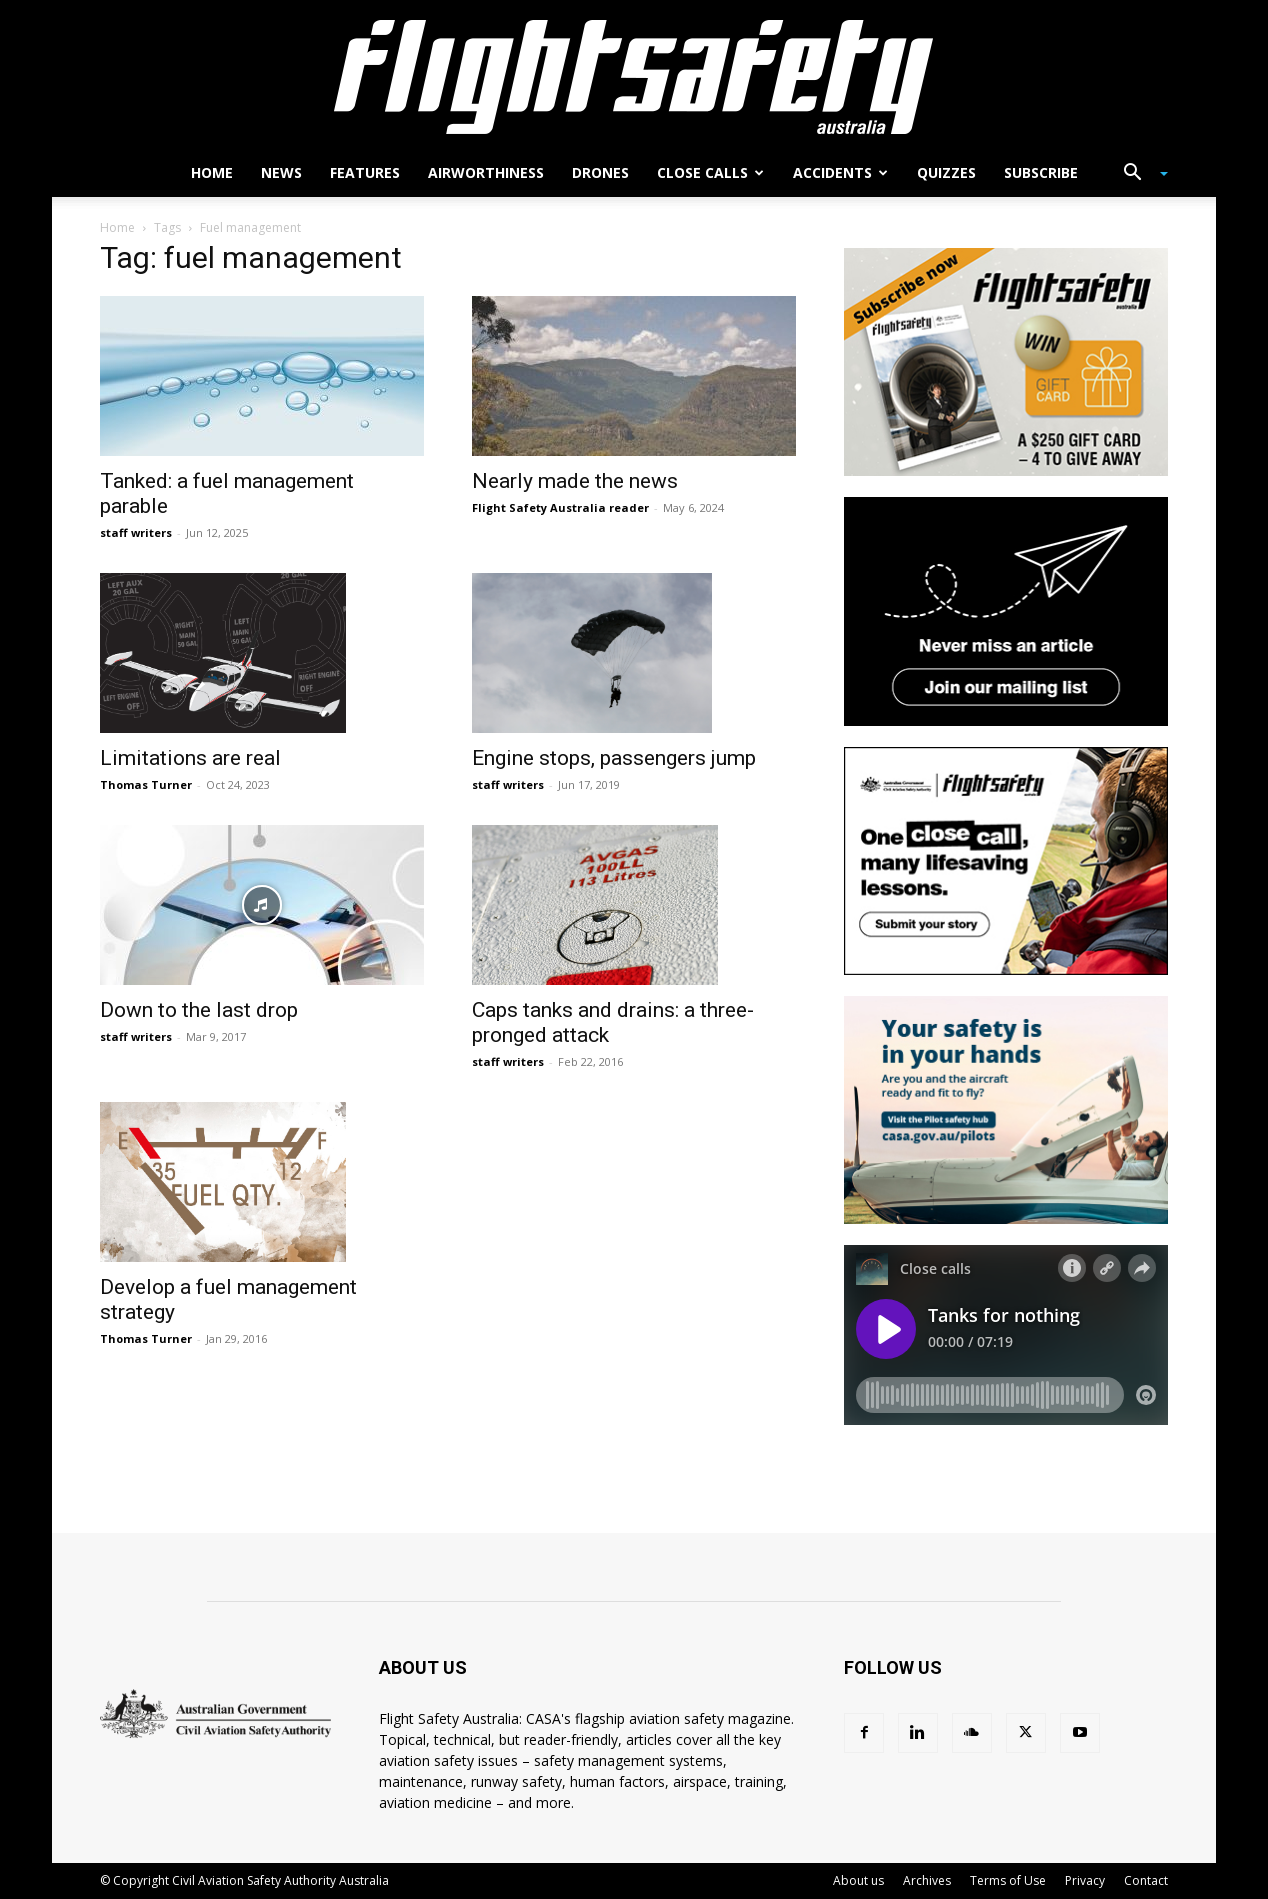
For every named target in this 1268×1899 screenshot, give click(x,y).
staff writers (136, 532)
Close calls (710, 172)
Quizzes (946, 172)
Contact (1146, 1880)
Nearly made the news (575, 481)
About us (858, 1880)
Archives (927, 1880)
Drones (600, 172)
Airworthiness (486, 172)
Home (212, 172)
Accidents (840, 172)
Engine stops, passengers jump (614, 758)
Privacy (1085, 1880)
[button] (1138, 174)
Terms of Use (1008, 1880)
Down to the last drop (199, 1010)
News (281, 172)
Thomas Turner (146, 784)
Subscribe (1041, 172)
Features (365, 172)
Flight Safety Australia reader (560, 507)
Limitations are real (190, 758)
